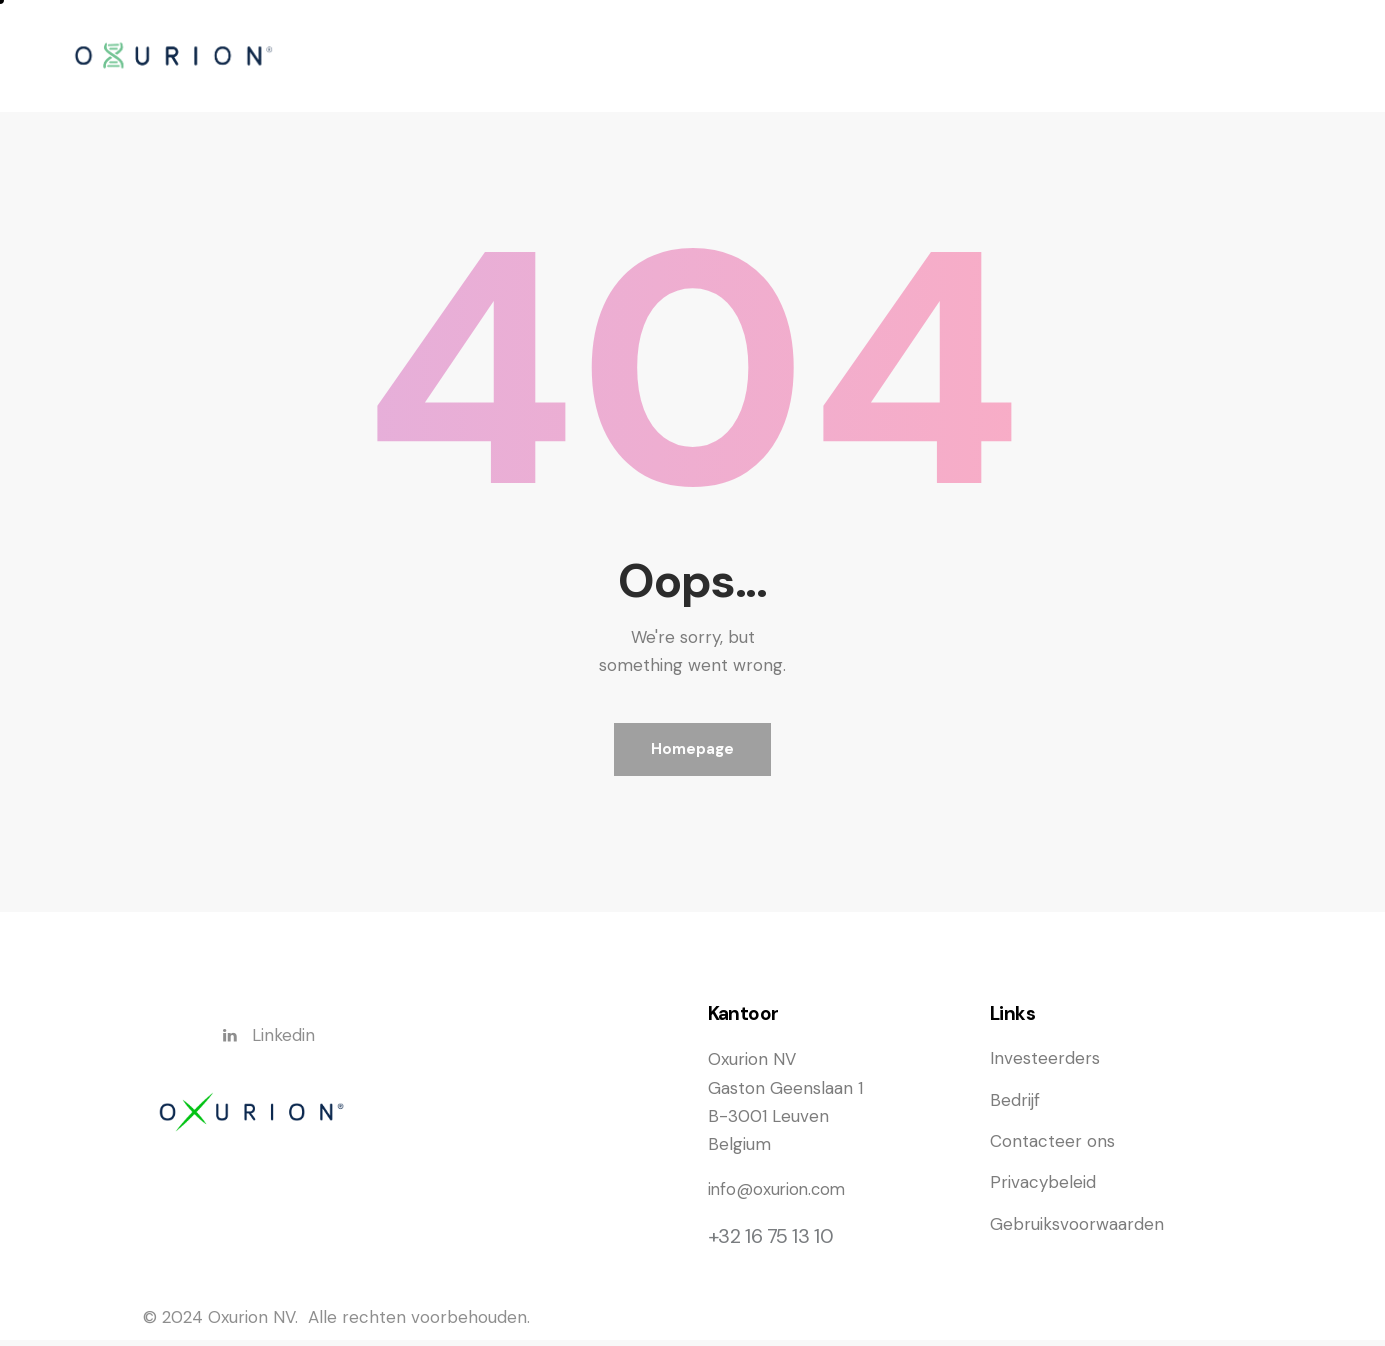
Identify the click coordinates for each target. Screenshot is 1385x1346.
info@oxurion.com (779, 1196)
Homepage (692, 752)
